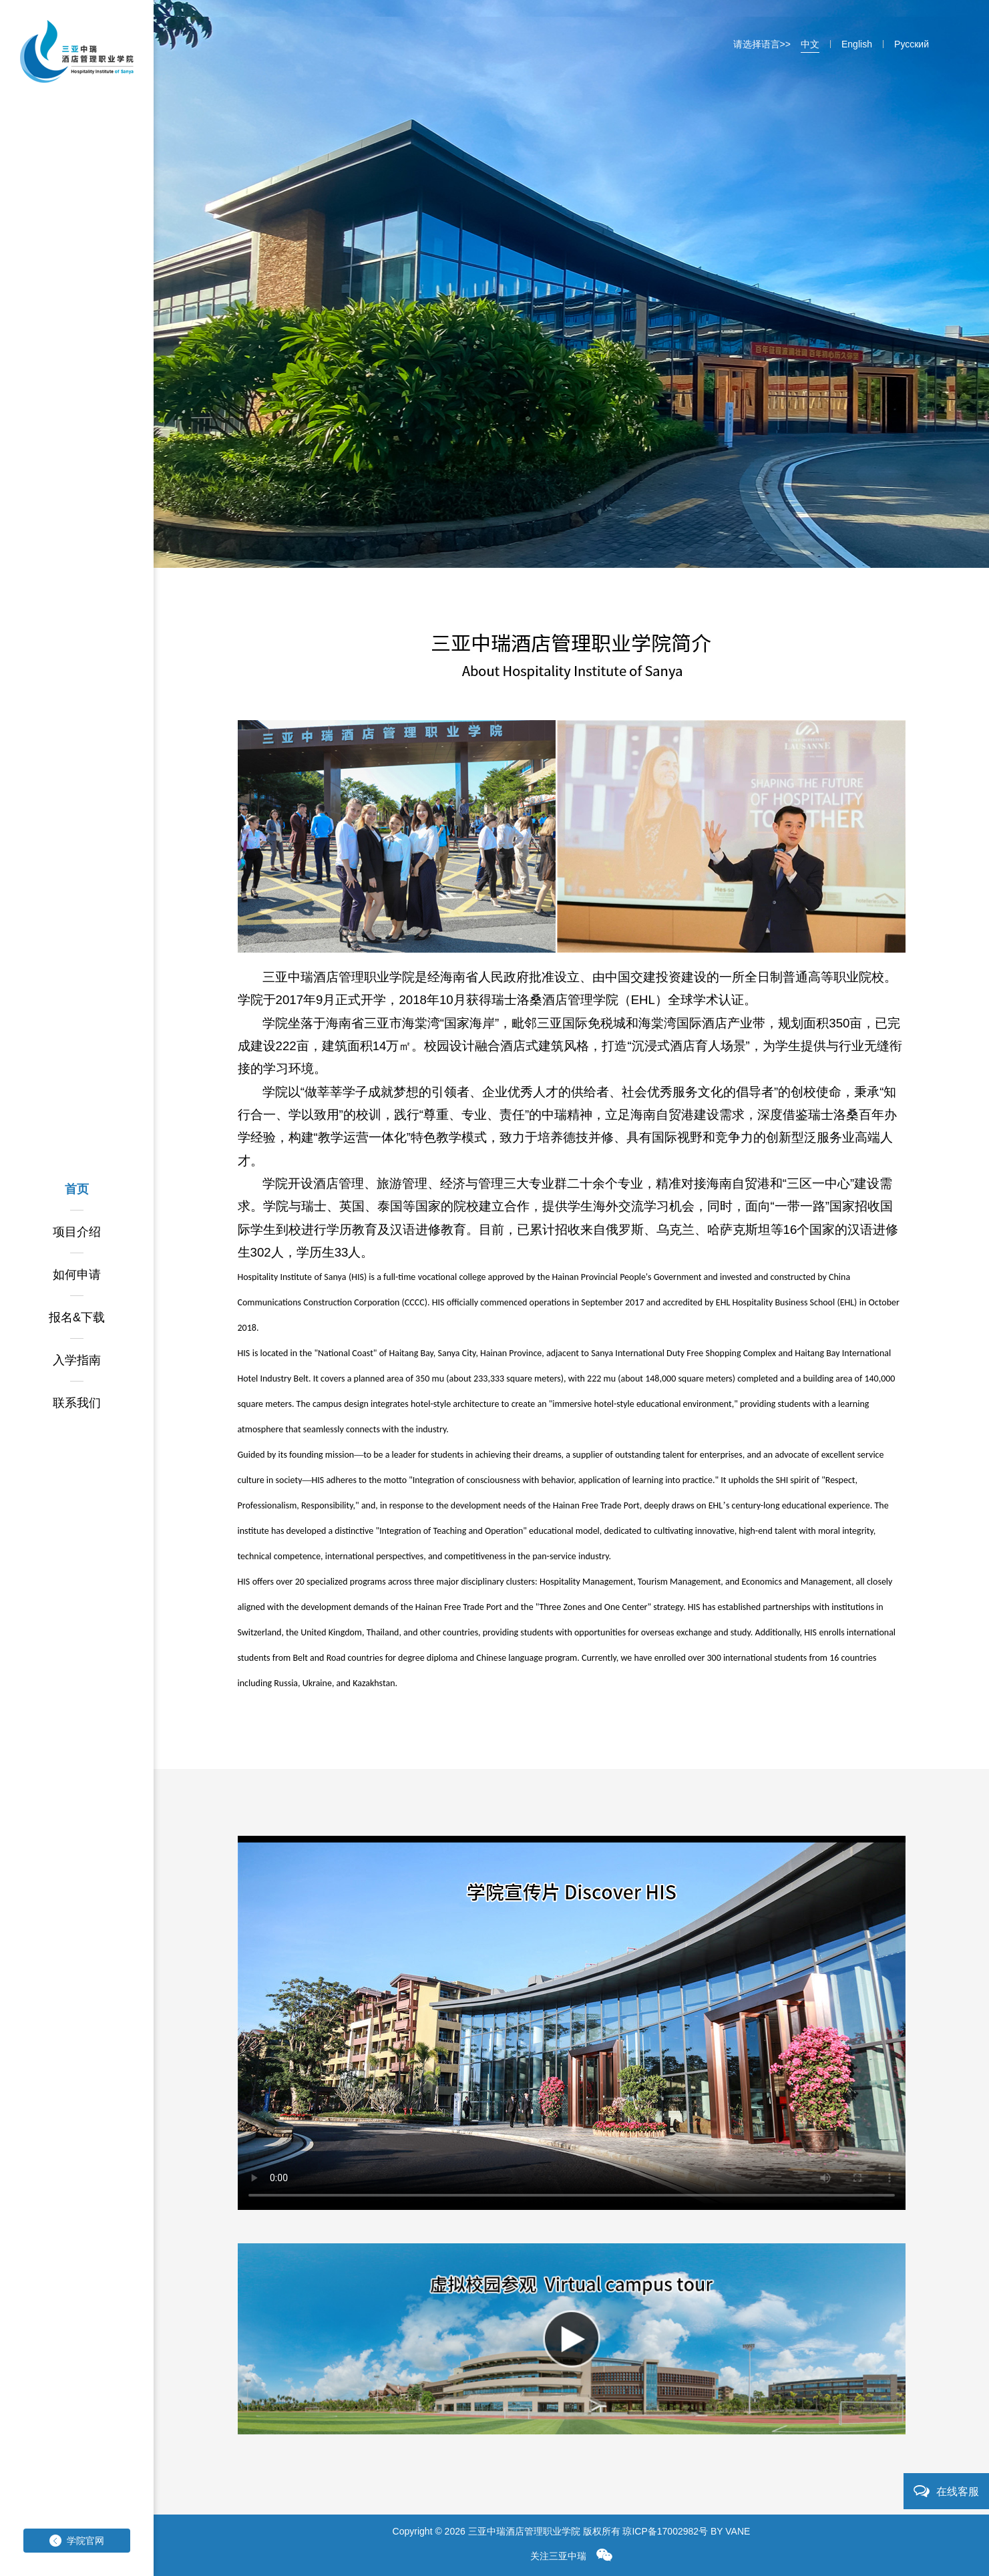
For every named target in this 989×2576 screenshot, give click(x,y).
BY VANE (730, 2531)
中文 (810, 44)
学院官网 (76, 2541)
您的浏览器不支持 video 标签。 (572, 2023)
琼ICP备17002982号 (665, 2531)
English (856, 44)
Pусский (911, 44)
